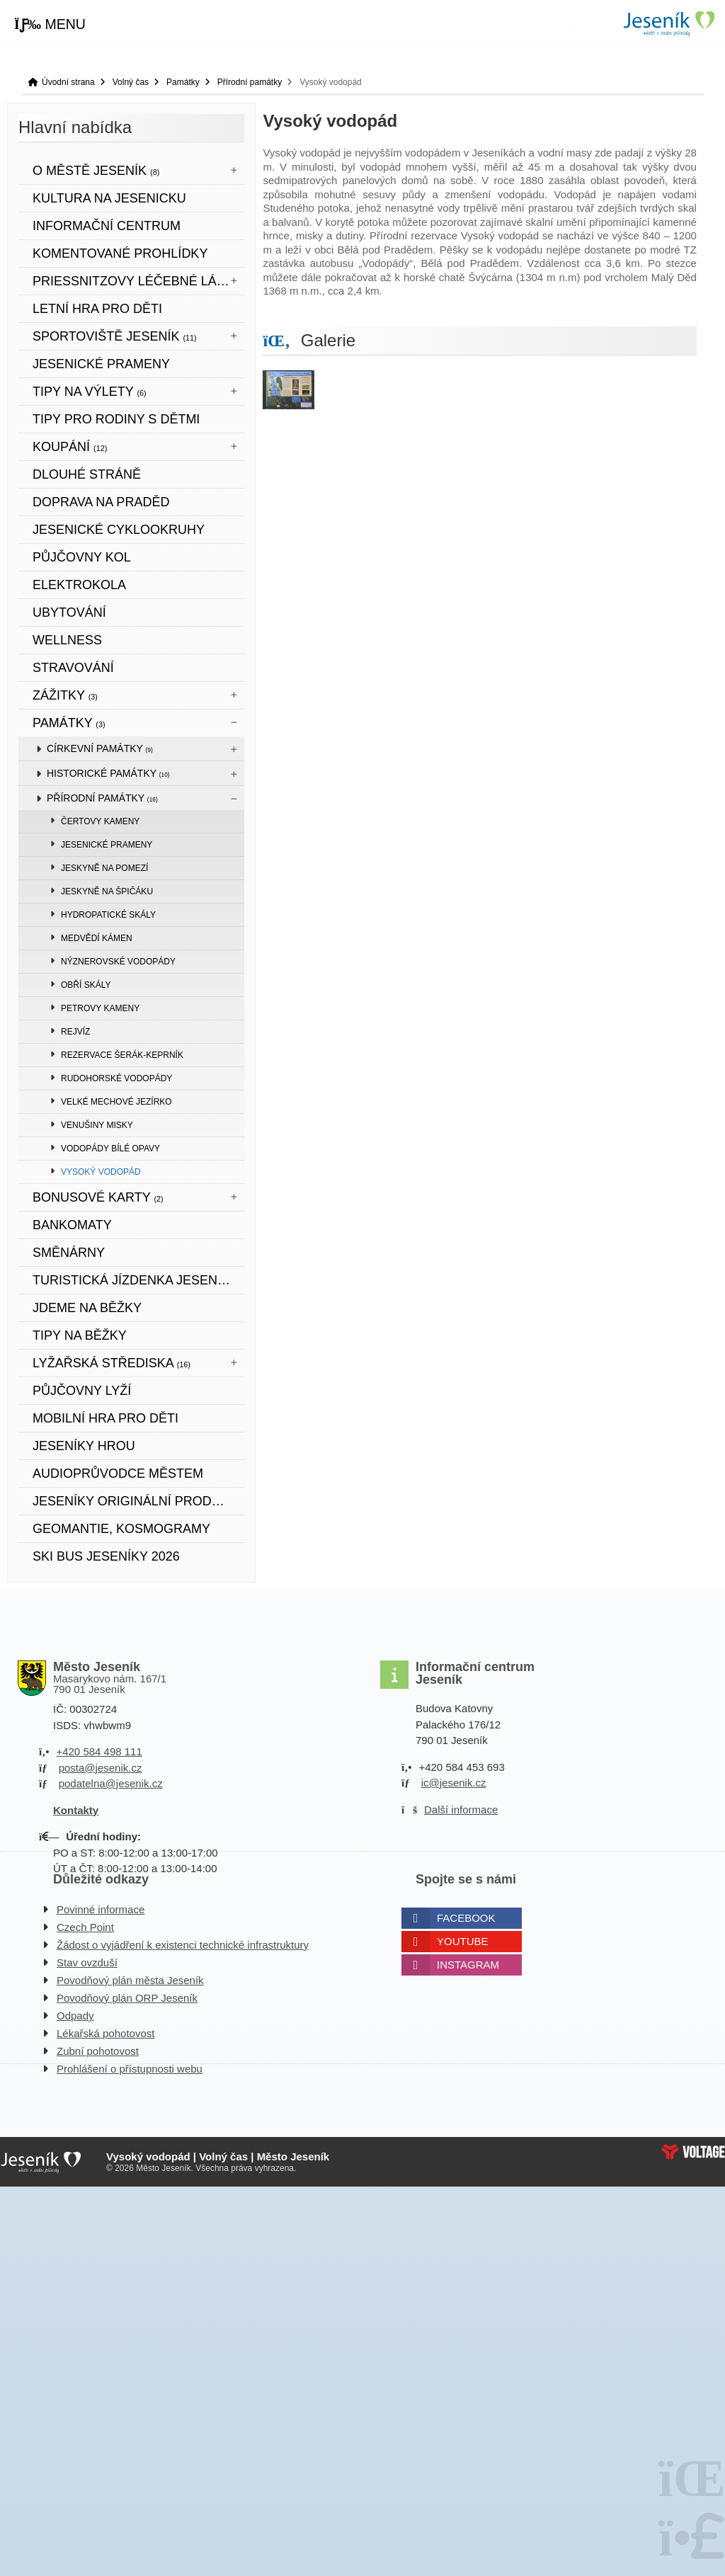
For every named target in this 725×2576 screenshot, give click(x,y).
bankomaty (72, 1225)
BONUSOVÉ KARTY (98, 1197)
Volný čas (131, 82)
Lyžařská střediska (111, 1363)
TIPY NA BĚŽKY (80, 1335)
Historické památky (108, 773)
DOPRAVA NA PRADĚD (101, 502)
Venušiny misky (97, 1125)
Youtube (463, 1941)
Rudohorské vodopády (116, 1078)
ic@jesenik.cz (453, 1783)
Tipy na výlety (90, 391)
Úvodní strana (668, 24)
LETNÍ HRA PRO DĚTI (97, 309)
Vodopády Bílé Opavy (110, 1148)
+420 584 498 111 (99, 1751)
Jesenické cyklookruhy (119, 530)
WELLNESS (67, 640)
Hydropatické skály (108, 915)
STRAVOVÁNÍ (73, 668)
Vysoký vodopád (101, 1172)
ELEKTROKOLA (79, 585)
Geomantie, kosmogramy (121, 1529)
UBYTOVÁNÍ (69, 612)
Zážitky (65, 695)
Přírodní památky (249, 82)
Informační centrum (107, 226)
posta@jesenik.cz (100, 1768)
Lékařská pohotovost (105, 2033)
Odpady (75, 2016)
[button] (50, 25)
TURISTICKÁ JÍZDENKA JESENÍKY (135, 1280)
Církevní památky (100, 748)
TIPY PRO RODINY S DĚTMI (116, 419)
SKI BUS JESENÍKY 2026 (106, 1556)
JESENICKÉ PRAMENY (101, 364)
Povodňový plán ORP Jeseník (127, 1998)
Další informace (461, 1809)
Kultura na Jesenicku (109, 198)
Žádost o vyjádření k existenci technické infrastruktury (183, 1945)
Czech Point (85, 1927)
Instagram (468, 1965)
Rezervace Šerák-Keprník (122, 1055)
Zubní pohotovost (98, 2051)
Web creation (693, 2152)
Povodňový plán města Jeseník (130, 1980)
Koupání (70, 447)
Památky (183, 82)
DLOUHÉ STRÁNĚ (87, 474)
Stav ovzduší (87, 1962)
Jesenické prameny (106, 845)
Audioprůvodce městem (118, 1473)
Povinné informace (100, 1909)
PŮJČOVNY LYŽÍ (82, 1391)
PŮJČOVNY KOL (82, 557)
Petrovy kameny (100, 1008)
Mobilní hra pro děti (105, 1418)
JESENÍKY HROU (84, 1446)
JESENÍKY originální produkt (135, 1501)
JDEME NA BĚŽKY (87, 1308)
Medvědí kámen (96, 938)
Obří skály (85, 985)
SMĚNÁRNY (69, 1253)
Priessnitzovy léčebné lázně (138, 281)
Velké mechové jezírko (116, 1102)
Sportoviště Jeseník (115, 336)
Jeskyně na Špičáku (107, 891)
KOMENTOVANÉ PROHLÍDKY (120, 253)
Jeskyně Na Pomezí (104, 868)
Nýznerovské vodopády (118, 962)
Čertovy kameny (100, 821)
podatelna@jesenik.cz (111, 1783)
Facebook (466, 1918)
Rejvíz (75, 1032)
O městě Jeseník (96, 171)
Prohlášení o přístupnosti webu (129, 2069)
